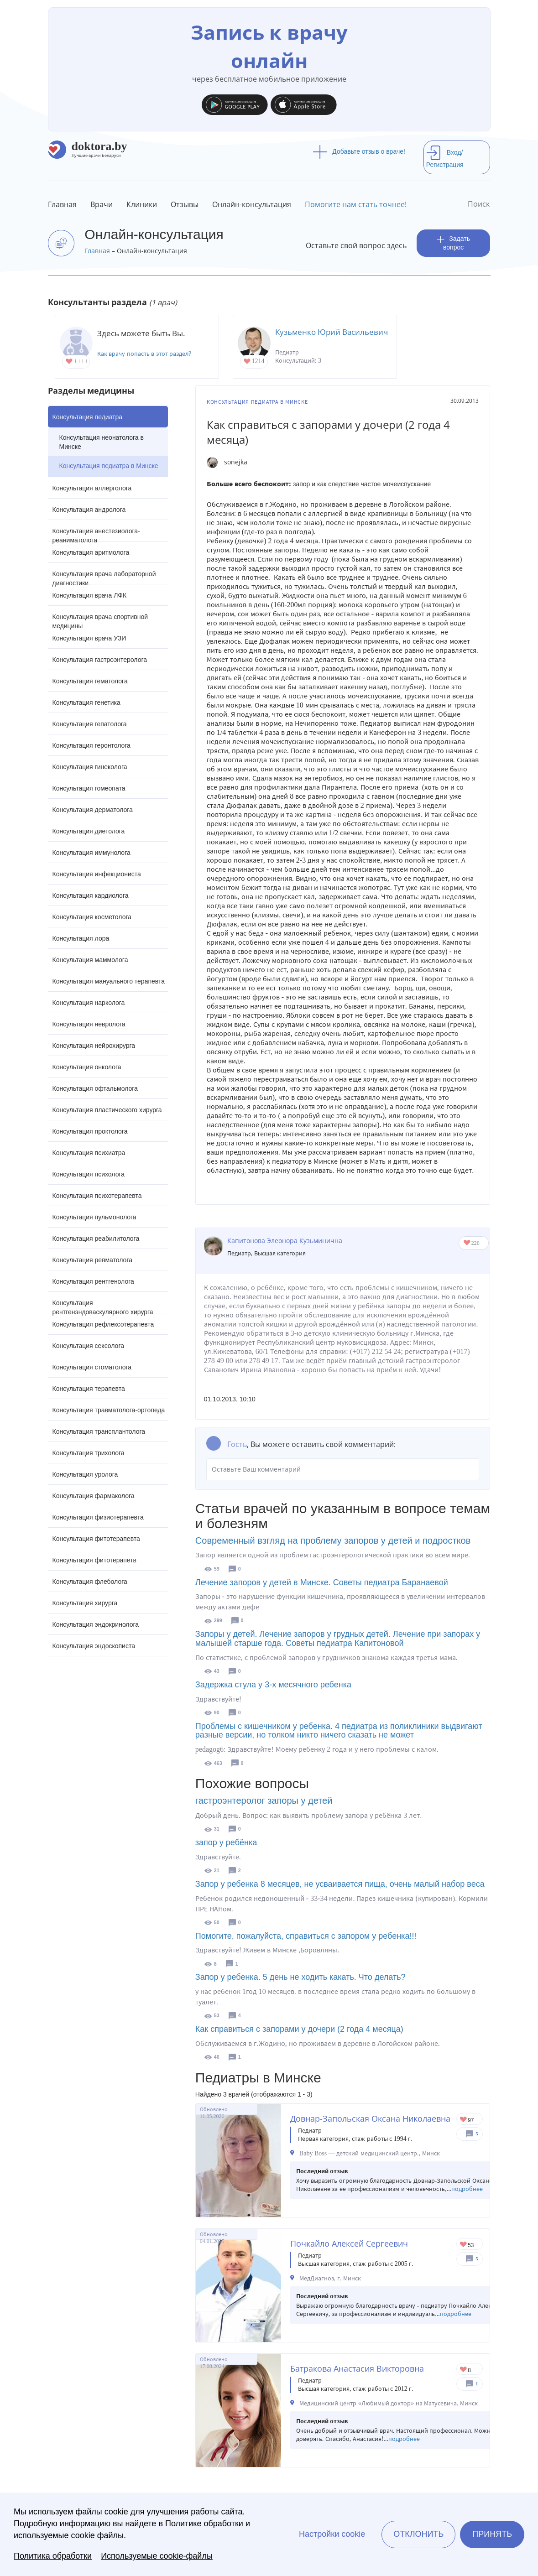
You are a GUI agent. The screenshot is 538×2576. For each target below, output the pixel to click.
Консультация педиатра (87, 417)
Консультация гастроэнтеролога (99, 659)
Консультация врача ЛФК (89, 595)
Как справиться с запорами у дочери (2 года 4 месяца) (299, 2029)
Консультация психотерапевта (97, 1195)
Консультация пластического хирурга (107, 1110)
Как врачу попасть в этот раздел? (144, 353)
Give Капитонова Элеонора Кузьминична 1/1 (467, 1243)
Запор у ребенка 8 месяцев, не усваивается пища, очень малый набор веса (340, 1884)
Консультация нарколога (88, 1002)
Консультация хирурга (85, 1603)
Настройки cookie (332, 2534)
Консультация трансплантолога (99, 1431)
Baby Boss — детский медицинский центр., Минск (369, 2153)
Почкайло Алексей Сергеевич (349, 2243)
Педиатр (239, 1253)
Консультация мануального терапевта (108, 981)
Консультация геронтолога (91, 745)
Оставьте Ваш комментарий (343, 1469)
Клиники (141, 204)
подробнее (467, 2189)
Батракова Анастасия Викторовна (357, 2368)
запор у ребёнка (226, 1842)
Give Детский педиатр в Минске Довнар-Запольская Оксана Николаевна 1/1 (464, 2120)
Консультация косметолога (92, 917)
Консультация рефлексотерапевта (103, 1324)
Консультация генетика (86, 702)
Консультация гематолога (90, 681)
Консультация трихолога (88, 1453)
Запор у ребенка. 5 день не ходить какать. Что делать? (300, 1977)
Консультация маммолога (90, 959)
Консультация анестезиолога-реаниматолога (96, 534)
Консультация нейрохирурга (94, 1045)
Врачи (101, 204)
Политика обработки (53, 2555)
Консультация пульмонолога (94, 1217)
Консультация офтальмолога (95, 1088)
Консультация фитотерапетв (94, 1560)
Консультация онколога (86, 1067)
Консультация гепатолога (89, 724)
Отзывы (184, 204)
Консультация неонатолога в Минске (101, 442)
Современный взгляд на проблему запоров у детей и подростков (333, 1540)
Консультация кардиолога (90, 895)
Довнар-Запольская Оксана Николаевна (370, 2118)
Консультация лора (81, 938)
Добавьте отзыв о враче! (359, 151)
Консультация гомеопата (88, 788)
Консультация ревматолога (92, 1260)
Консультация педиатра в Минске (108, 465)
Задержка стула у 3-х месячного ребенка (273, 1684)
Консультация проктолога (90, 1131)
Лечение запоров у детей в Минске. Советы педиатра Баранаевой (321, 1582)
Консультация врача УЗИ (89, 638)
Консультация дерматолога (92, 809)
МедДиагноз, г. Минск (330, 2278)
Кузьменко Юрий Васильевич (331, 332)
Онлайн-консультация (251, 204)
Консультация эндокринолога (95, 1624)
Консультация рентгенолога (93, 1281)
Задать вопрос (453, 243)
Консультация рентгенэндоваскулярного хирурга (102, 1306)
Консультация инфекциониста (96, 874)
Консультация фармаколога (93, 1495)
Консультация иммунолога (91, 852)
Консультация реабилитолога (96, 1238)
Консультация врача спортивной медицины (100, 620)
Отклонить (418, 2534)
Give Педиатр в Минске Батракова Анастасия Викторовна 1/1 (464, 2370)
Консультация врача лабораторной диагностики (104, 577)
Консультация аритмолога (91, 552)
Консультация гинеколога (89, 766)
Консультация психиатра (88, 1152)
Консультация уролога (85, 1474)
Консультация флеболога (89, 1581)
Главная (62, 204)
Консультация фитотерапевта (96, 1538)
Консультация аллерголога (92, 488)
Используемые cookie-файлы (157, 2555)
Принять (492, 2534)
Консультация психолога (88, 1174)
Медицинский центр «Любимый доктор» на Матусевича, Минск (388, 2403)
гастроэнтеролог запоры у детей (264, 1800)
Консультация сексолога (88, 1345)
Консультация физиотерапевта (98, 1517)
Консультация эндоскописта (93, 1646)
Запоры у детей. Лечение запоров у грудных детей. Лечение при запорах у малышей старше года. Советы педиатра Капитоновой (338, 1638)
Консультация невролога (88, 1024)
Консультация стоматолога (92, 1367)
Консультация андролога (89, 509)
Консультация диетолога (88, 831)
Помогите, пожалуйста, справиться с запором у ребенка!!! (306, 1936)
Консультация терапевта (88, 1388)
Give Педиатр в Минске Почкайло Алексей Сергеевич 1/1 (464, 2245)
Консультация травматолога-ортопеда (108, 1410)
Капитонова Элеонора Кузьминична (284, 1240)
